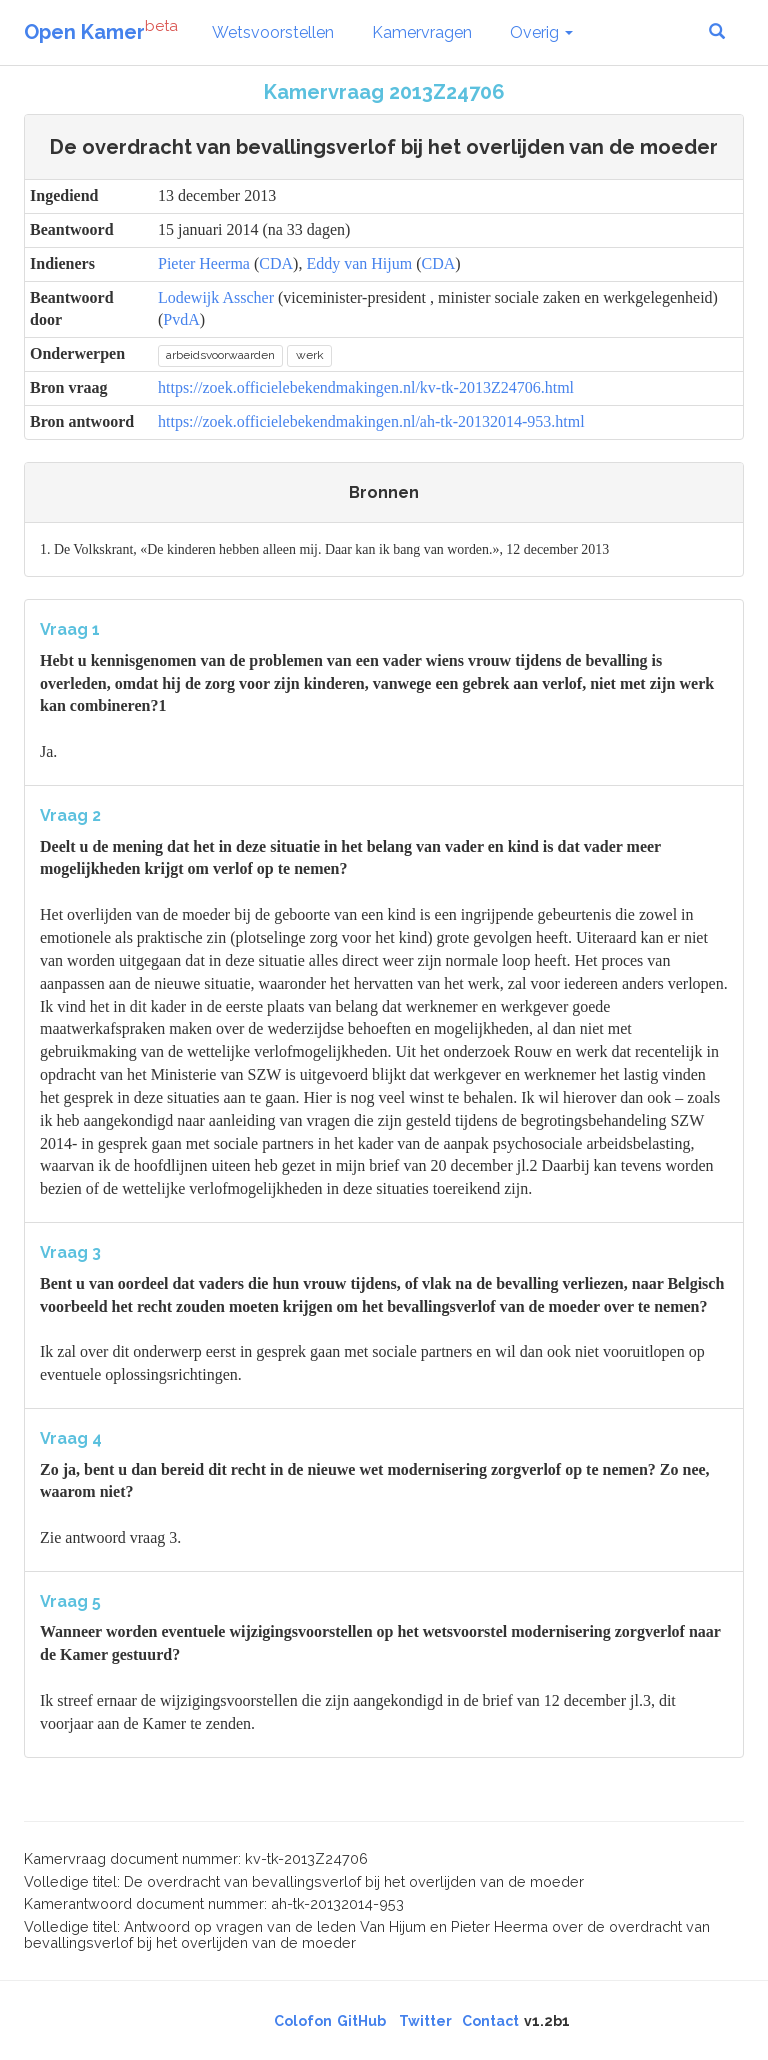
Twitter (425, 2021)
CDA (276, 263)
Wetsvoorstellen (273, 32)
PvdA (181, 319)
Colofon (303, 2021)
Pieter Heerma (204, 263)
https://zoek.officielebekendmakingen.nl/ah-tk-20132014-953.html (371, 421)
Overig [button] (541, 32)
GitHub (361, 2021)
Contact (490, 2021)
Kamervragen (422, 32)
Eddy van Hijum (359, 263)
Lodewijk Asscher (216, 297)
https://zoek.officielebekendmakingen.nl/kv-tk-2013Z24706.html (366, 387)
